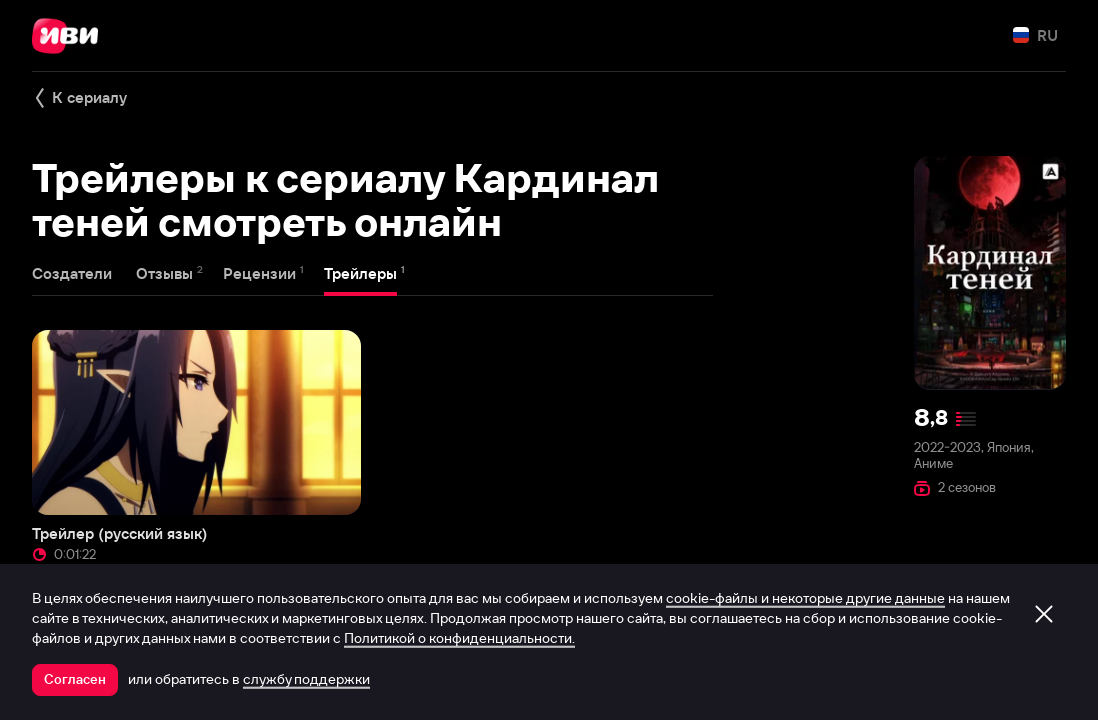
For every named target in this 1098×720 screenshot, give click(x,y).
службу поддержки (306, 679)
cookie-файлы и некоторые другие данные (805, 598)
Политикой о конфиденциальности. (459, 638)
